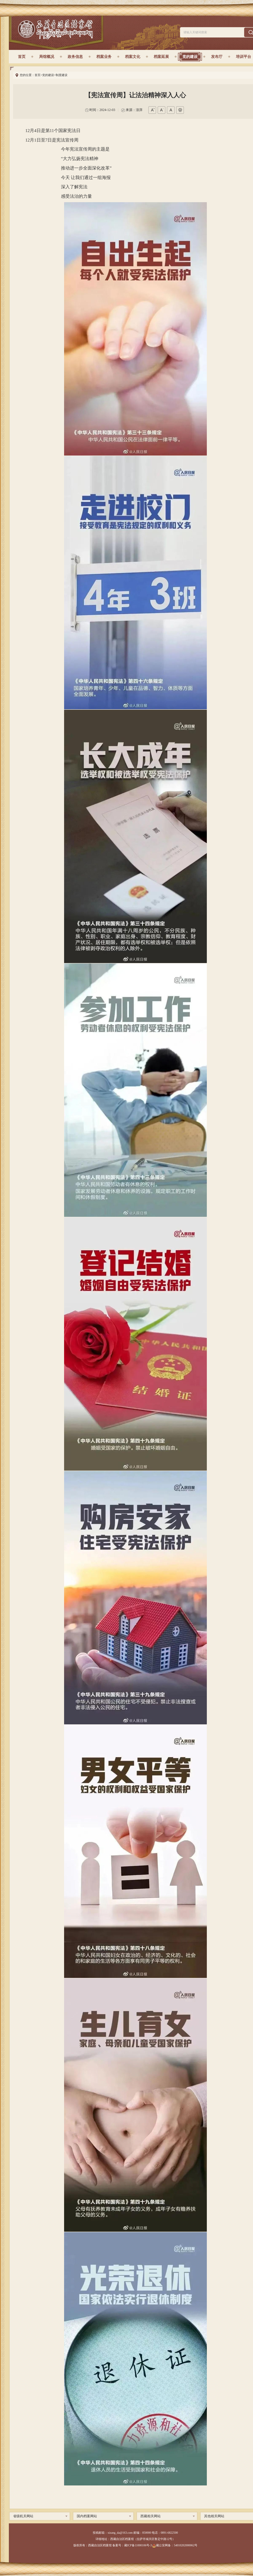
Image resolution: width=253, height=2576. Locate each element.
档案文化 (132, 57)
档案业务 (104, 57)
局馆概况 (46, 57)
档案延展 (161, 57)
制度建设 (61, 75)
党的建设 (190, 57)
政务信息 (75, 57)
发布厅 (216, 57)
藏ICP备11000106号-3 (138, 2545)
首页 (22, 57)
